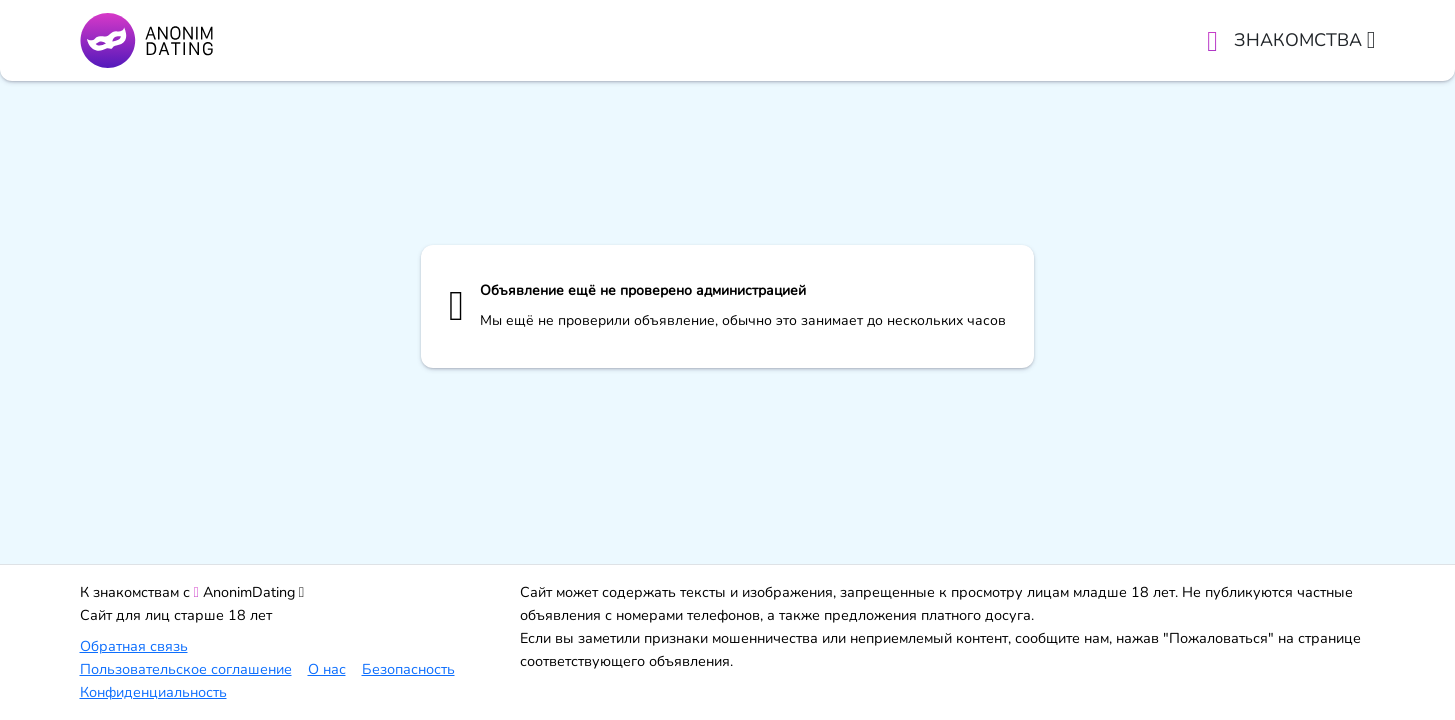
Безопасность (408, 669)
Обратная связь (134, 646)
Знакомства (1305, 40)
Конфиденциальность (153, 692)
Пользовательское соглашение (186, 669)
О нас (327, 669)
